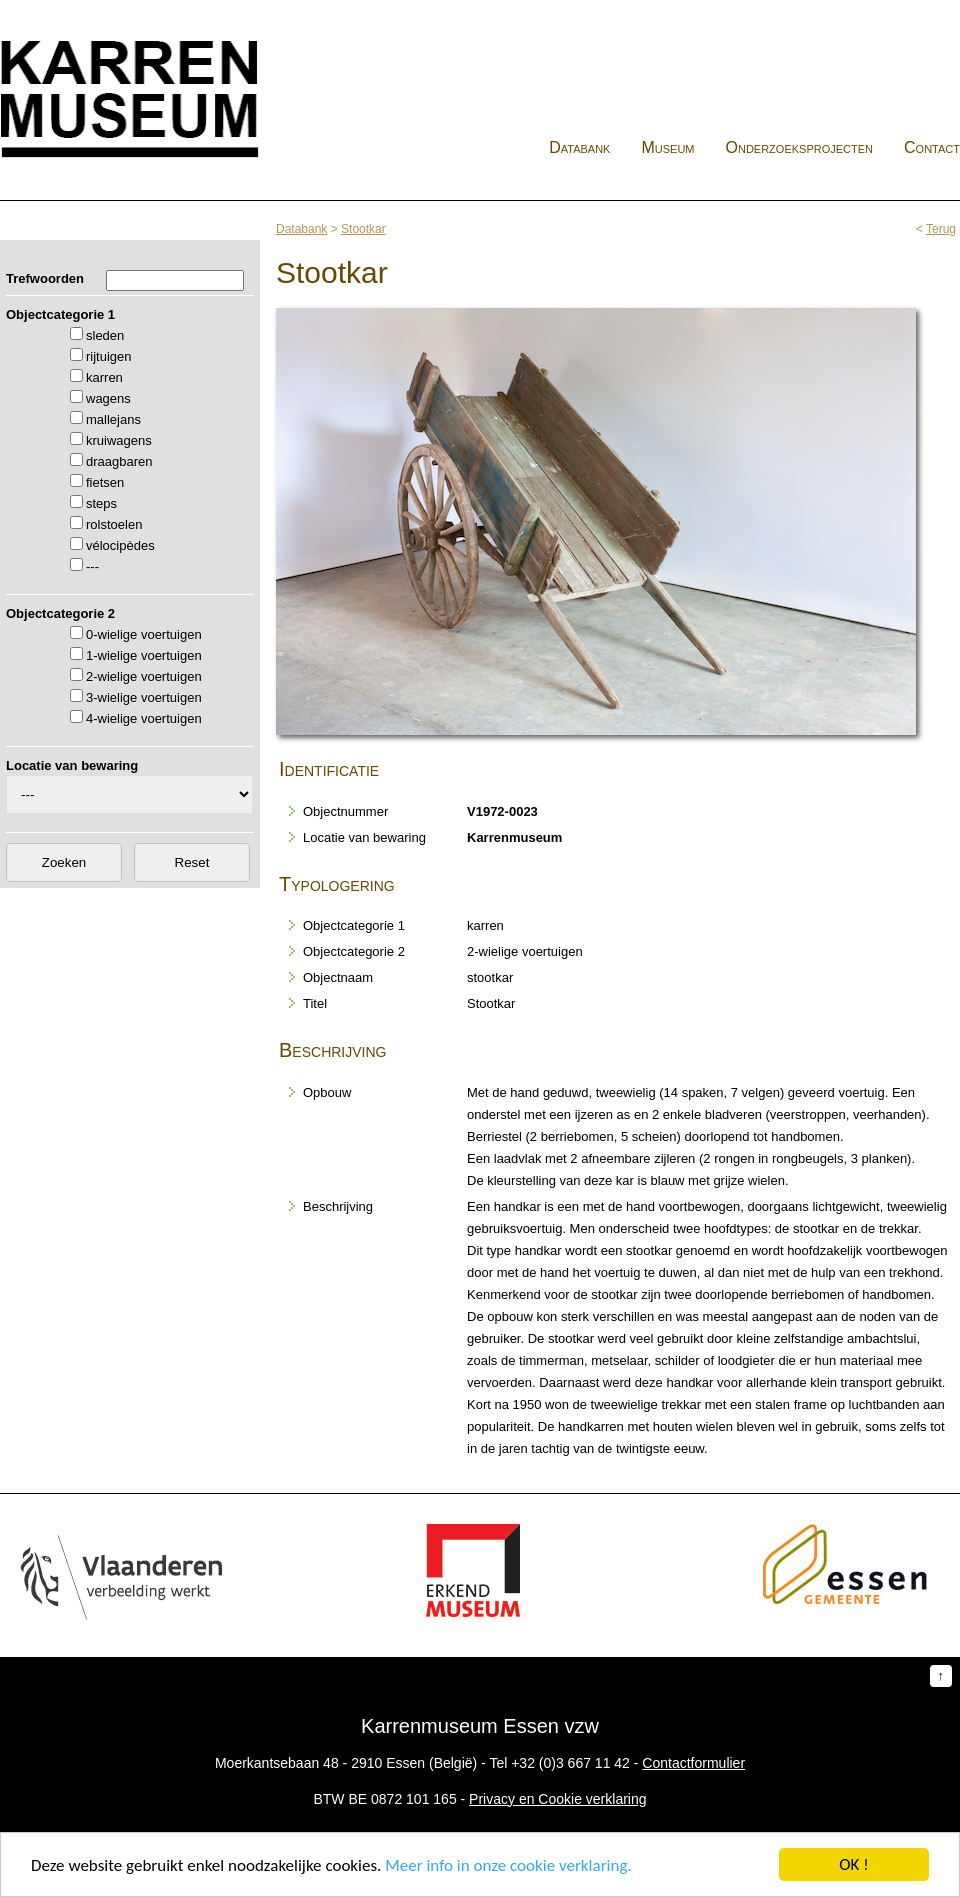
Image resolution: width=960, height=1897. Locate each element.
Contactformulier (693, 1763)
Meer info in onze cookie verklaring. (508, 1865)
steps (101, 503)
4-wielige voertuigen (144, 718)
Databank (579, 147)
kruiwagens (119, 440)
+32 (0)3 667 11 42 (570, 1763)
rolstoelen (114, 524)
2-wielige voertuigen (144, 676)
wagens (108, 398)
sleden (105, 335)
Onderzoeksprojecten (800, 147)
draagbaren (119, 461)
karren (104, 377)
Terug (941, 229)
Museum (667, 147)
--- (92, 566)
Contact (932, 147)
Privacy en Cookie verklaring (557, 1799)
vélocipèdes (120, 545)
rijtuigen (109, 356)
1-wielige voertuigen (144, 655)
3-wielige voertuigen (144, 697)
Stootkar (363, 229)
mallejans (113, 419)
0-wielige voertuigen (144, 634)
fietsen (105, 482)
